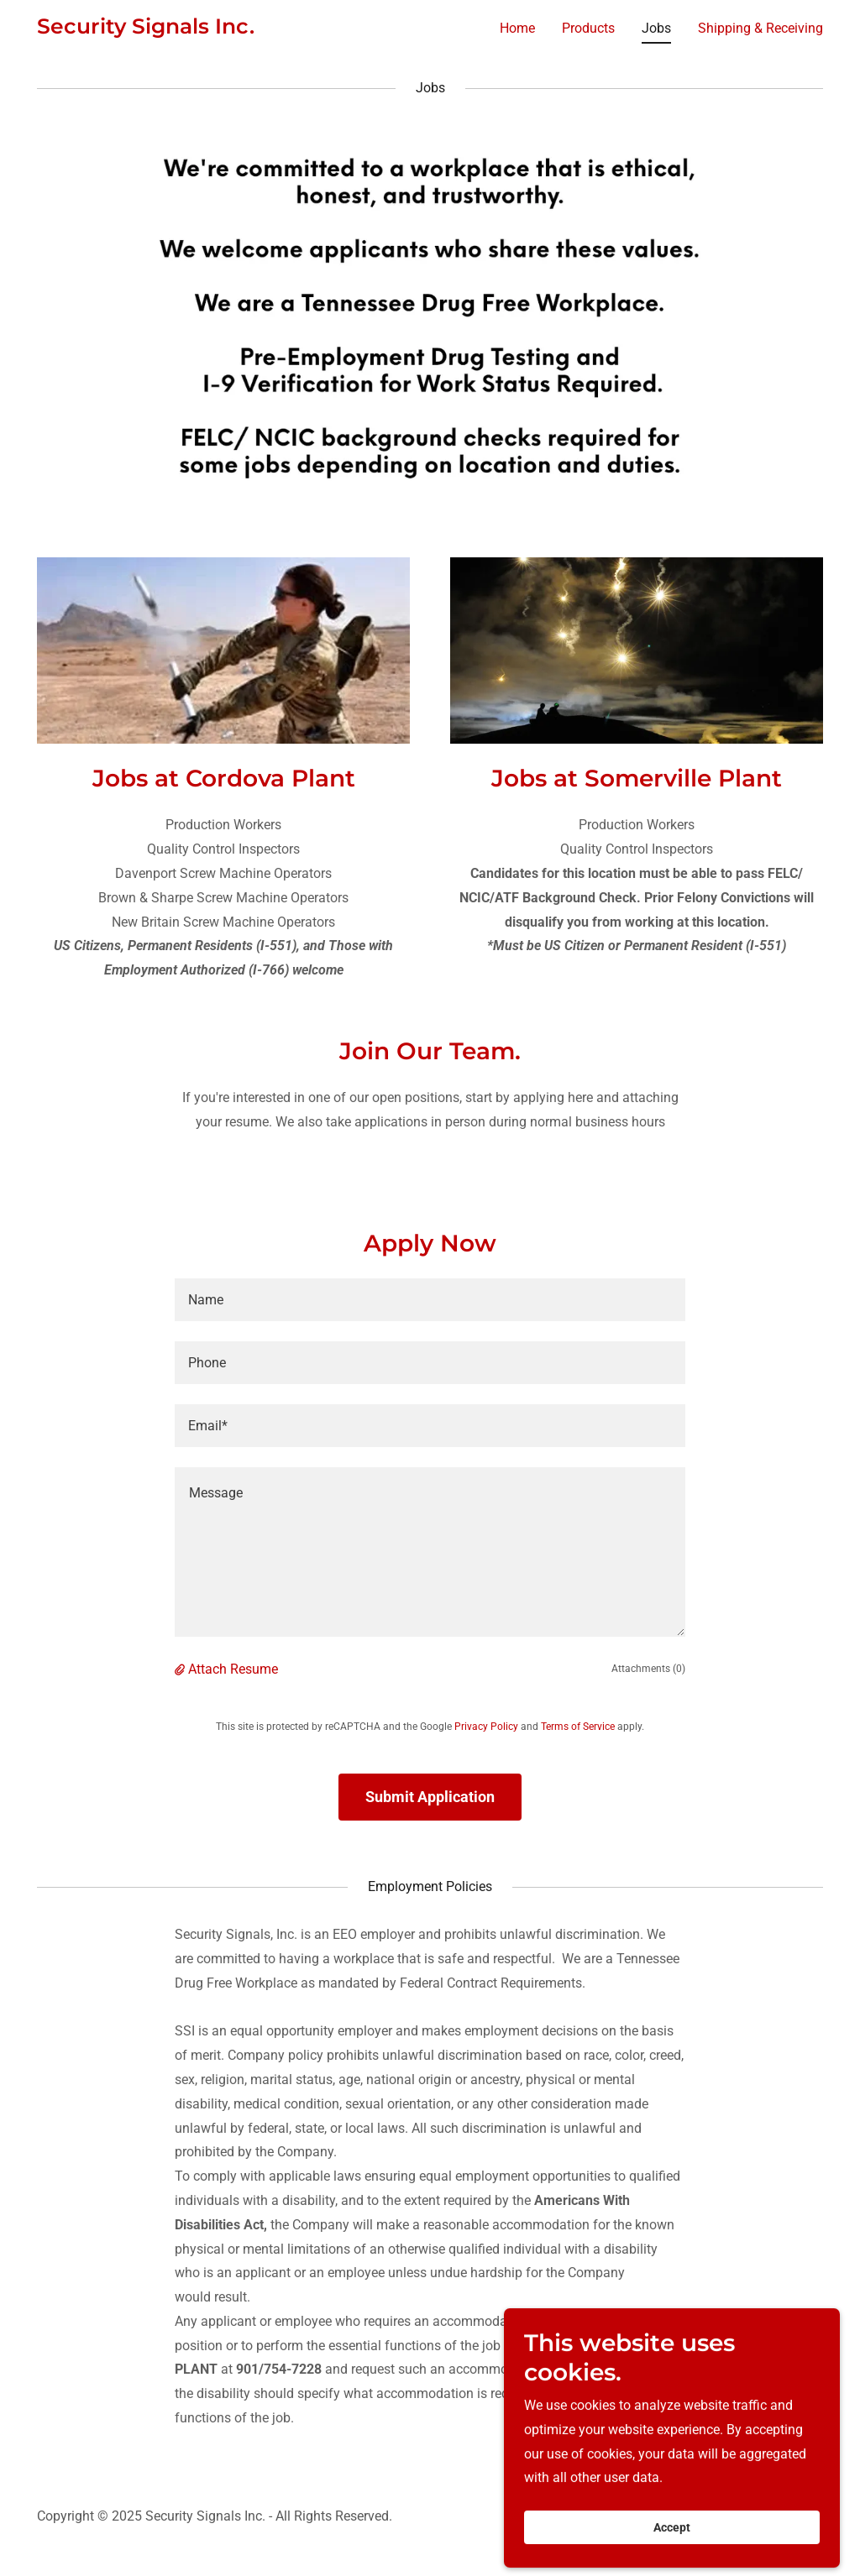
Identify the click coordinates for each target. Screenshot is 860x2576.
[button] (181, 1669)
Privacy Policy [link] (486, 1726)
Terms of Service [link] (578, 1726)
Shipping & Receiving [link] (760, 28)
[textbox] (430, 1299)
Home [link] (517, 28)
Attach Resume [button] (233, 1669)
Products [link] (588, 28)
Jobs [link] (656, 28)
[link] (145, 29)
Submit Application (430, 1796)
